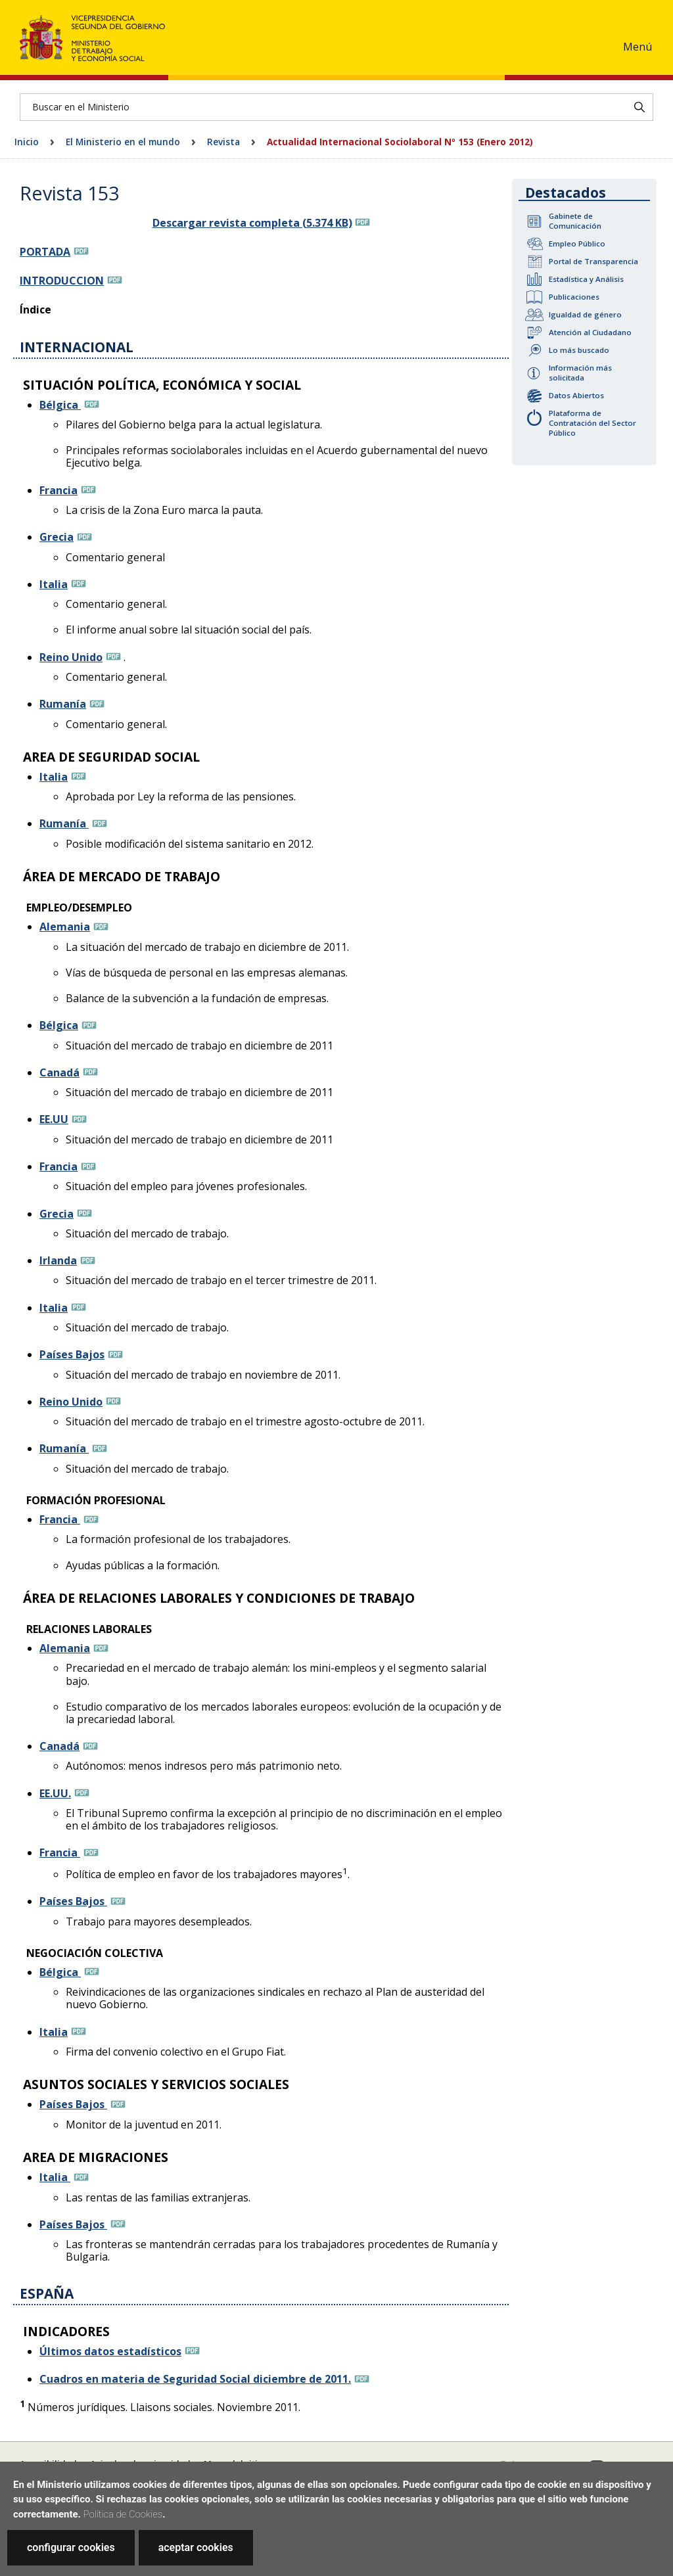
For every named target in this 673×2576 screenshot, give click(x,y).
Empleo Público (577, 243)
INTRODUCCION (62, 280)
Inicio (26, 141)
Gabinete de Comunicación (575, 221)
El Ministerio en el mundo (123, 141)
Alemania (64, 926)
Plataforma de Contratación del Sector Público (592, 423)
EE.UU (53, 1119)
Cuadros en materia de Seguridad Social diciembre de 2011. (195, 2379)
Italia (53, 584)
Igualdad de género (585, 314)
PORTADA (45, 251)
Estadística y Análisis (586, 279)
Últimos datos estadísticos (110, 2351)
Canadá (59, 1072)
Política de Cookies (123, 2514)
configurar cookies (71, 2547)
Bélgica (60, 405)
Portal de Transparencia (593, 261)
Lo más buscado (579, 350)
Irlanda (58, 1260)
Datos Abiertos (576, 395)
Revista (223, 141)
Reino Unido (71, 657)
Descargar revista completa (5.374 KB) (252, 223)
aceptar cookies (195, 2547)
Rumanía (62, 704)
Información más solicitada (580, 372)
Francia (58, 490)
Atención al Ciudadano (590, 332)
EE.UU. (55, 1793)
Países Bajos (71, 1354)
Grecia (56, 537)
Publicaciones (574, 297)
